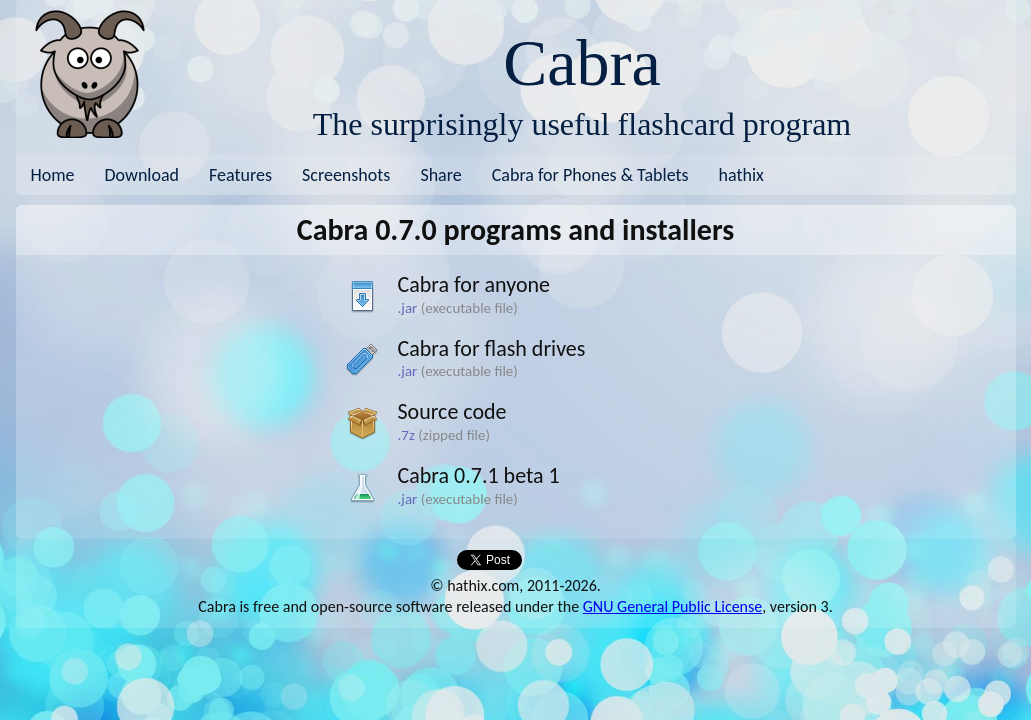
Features (240, 175)
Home (53, 175)
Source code (452, 411)
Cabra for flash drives (492, 348)
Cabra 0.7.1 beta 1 (479, 475)
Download (142, 175)
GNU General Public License (672, 606)
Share (440, 175)
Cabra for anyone (474, 284)
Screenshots (346, 175)
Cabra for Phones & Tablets (590, 175)
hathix (741, 175)
